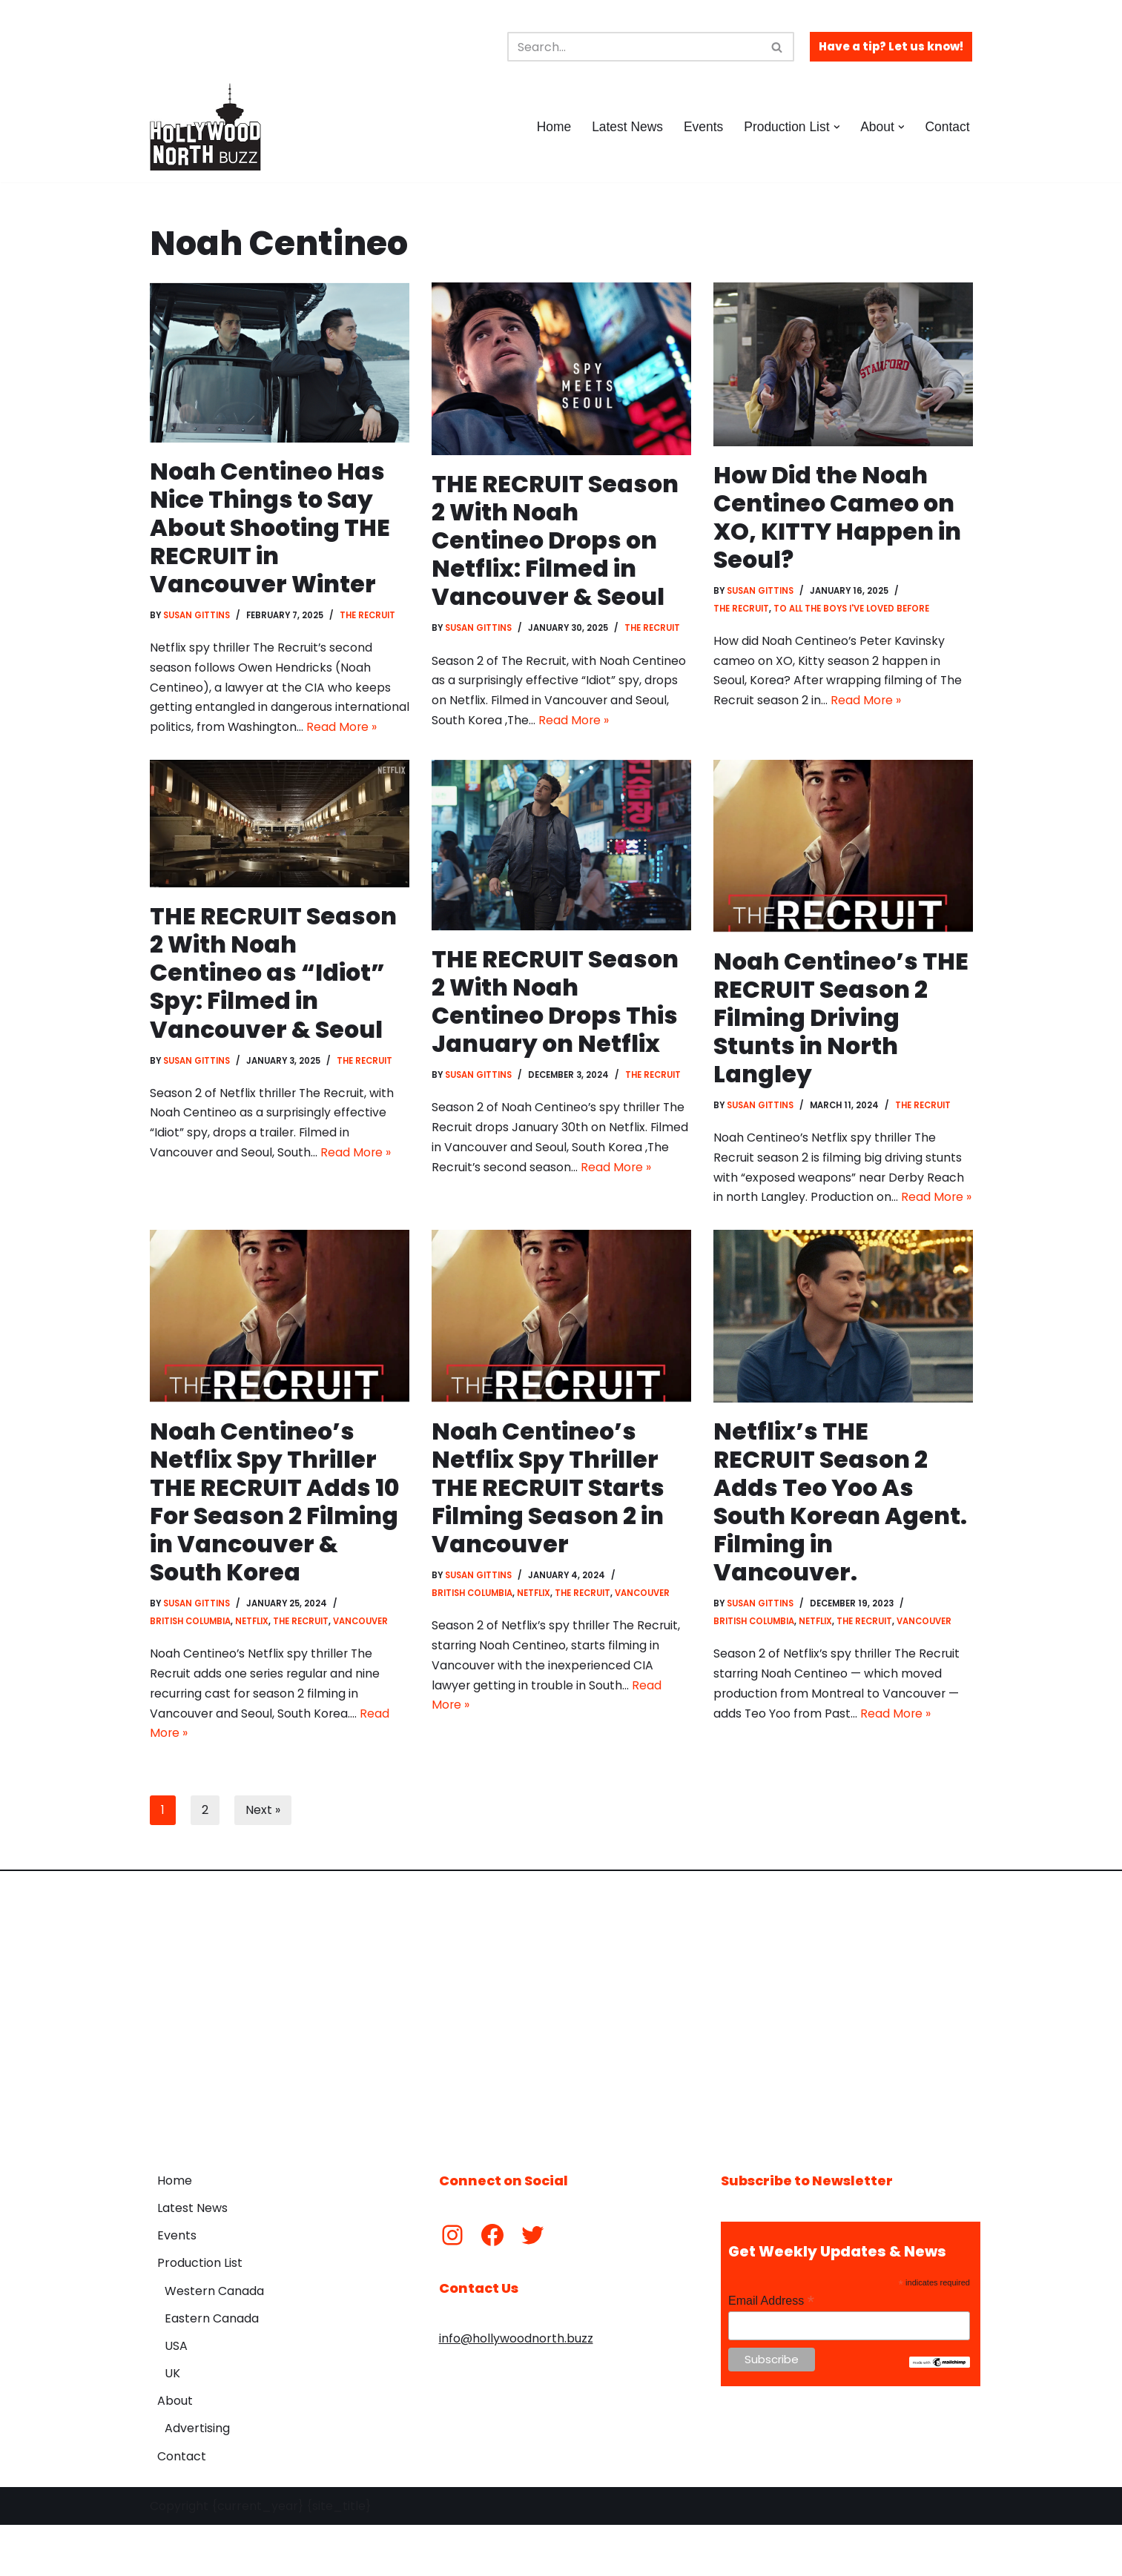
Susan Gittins (197, 617)
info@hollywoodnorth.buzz (516, 2389)
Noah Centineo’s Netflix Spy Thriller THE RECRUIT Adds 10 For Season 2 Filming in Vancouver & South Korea (275, 1550)
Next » (262, 1861)
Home (550, 126)
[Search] (634, 47)
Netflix (253, 1670)
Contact (947, 126)
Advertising (197, 2480)
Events (702, 126)
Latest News (625, 126)
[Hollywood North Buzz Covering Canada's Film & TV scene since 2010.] (205, 126)
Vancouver (361, 1670)
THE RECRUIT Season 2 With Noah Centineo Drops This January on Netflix (555, 1025)
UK (172, 2424)
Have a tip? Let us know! (891, 46)
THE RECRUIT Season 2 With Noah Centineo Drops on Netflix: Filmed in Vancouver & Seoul (555, 541)
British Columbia (190, 1670)
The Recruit (369, 617)
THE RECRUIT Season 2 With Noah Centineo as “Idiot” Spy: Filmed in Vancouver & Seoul (273, 996)
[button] (835, 127)
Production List (199, 2313)
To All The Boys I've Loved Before (852, 610)
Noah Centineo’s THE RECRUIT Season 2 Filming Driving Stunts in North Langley (841, 1042)
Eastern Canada (212, 2369)
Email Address (771, 2351)
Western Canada (214, 2342)
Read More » (264, 750)
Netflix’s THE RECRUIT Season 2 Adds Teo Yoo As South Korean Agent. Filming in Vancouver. (841, 1550)
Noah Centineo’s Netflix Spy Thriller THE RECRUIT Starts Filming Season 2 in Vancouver (548, 1535)
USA (176, 2397)
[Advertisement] (561, 2061)
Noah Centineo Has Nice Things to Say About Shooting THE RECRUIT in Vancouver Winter (271, 528)
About (175, 2451)
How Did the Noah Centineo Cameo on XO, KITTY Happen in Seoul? (838, 517)
